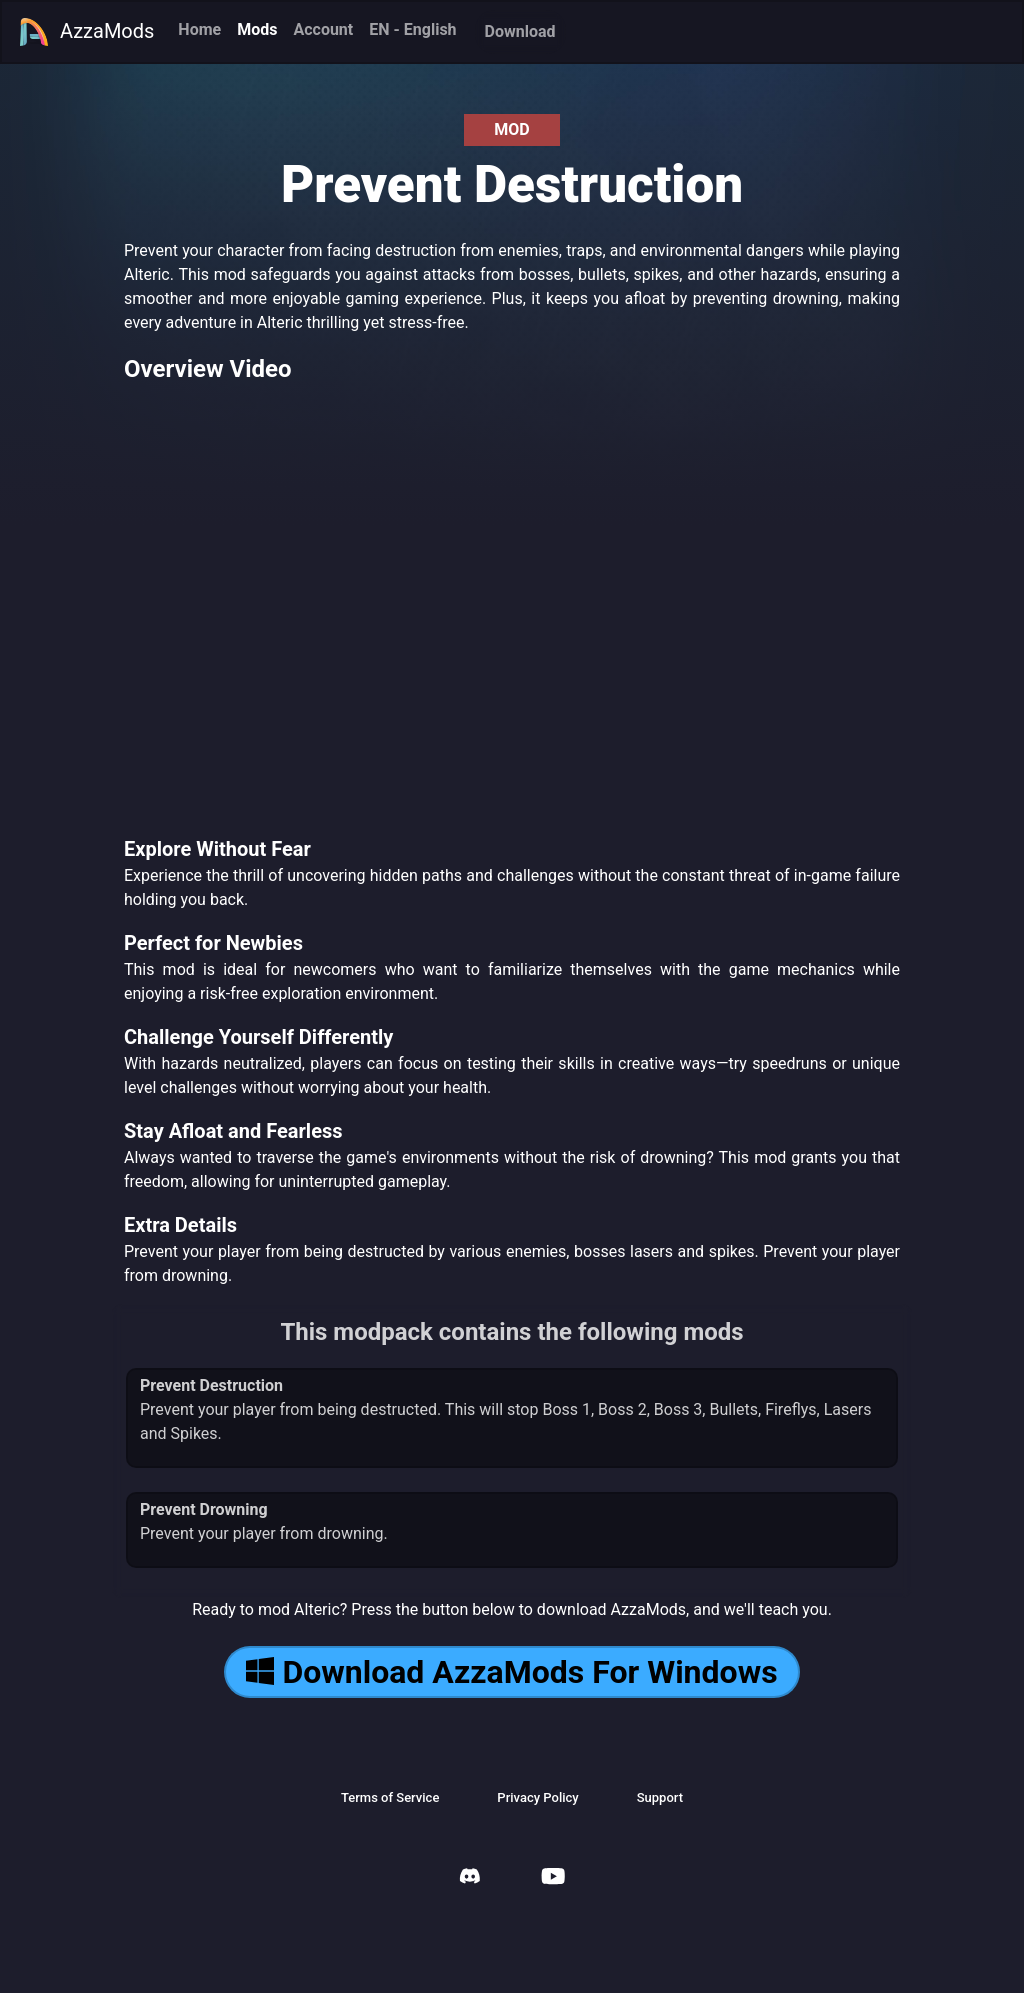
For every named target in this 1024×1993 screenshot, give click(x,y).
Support (660, 1797)
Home (199, 29)
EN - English (412, 29)
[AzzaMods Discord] (470, 1878)
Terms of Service (390, 1797)
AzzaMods (86, 32)
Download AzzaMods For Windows (511, 1672)
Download (520, 31)
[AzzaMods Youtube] (553, 1878)
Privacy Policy (537, 1797)
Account (323, 29)
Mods (257, 29)
